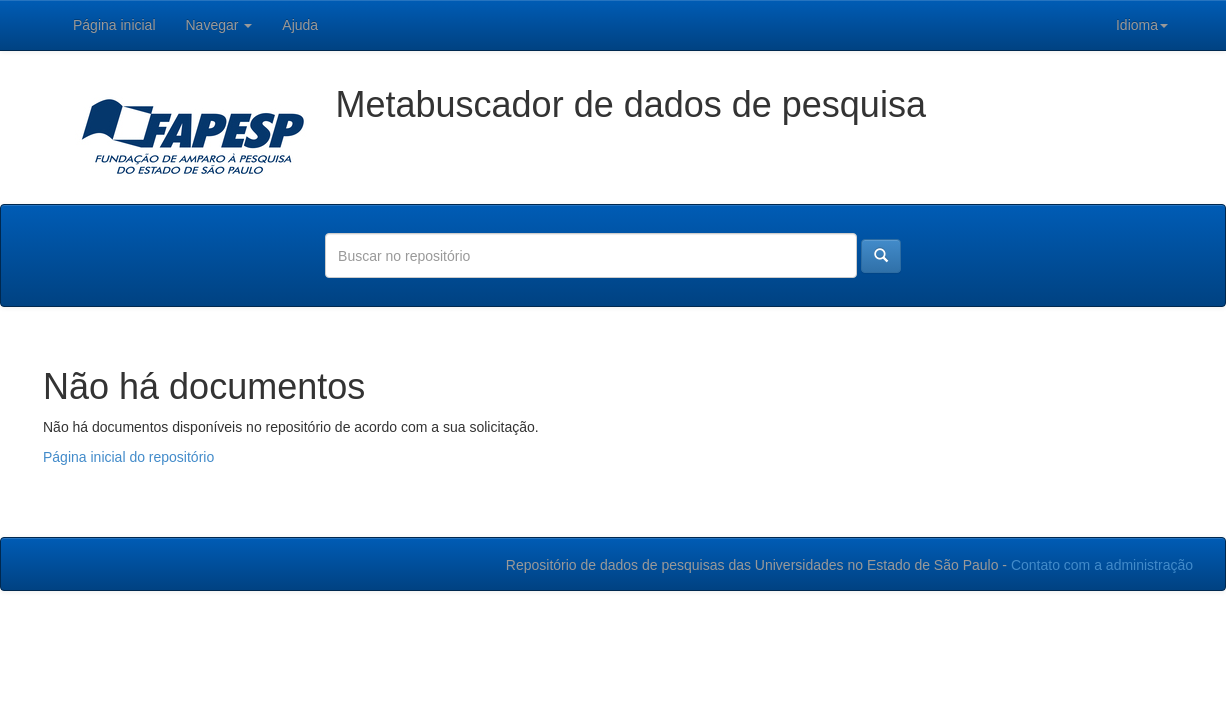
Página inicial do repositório (128, 457)
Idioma (1142, 25)
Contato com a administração (1102, 565)
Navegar (219, 25)
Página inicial (114, 25)
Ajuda (300, 25)
